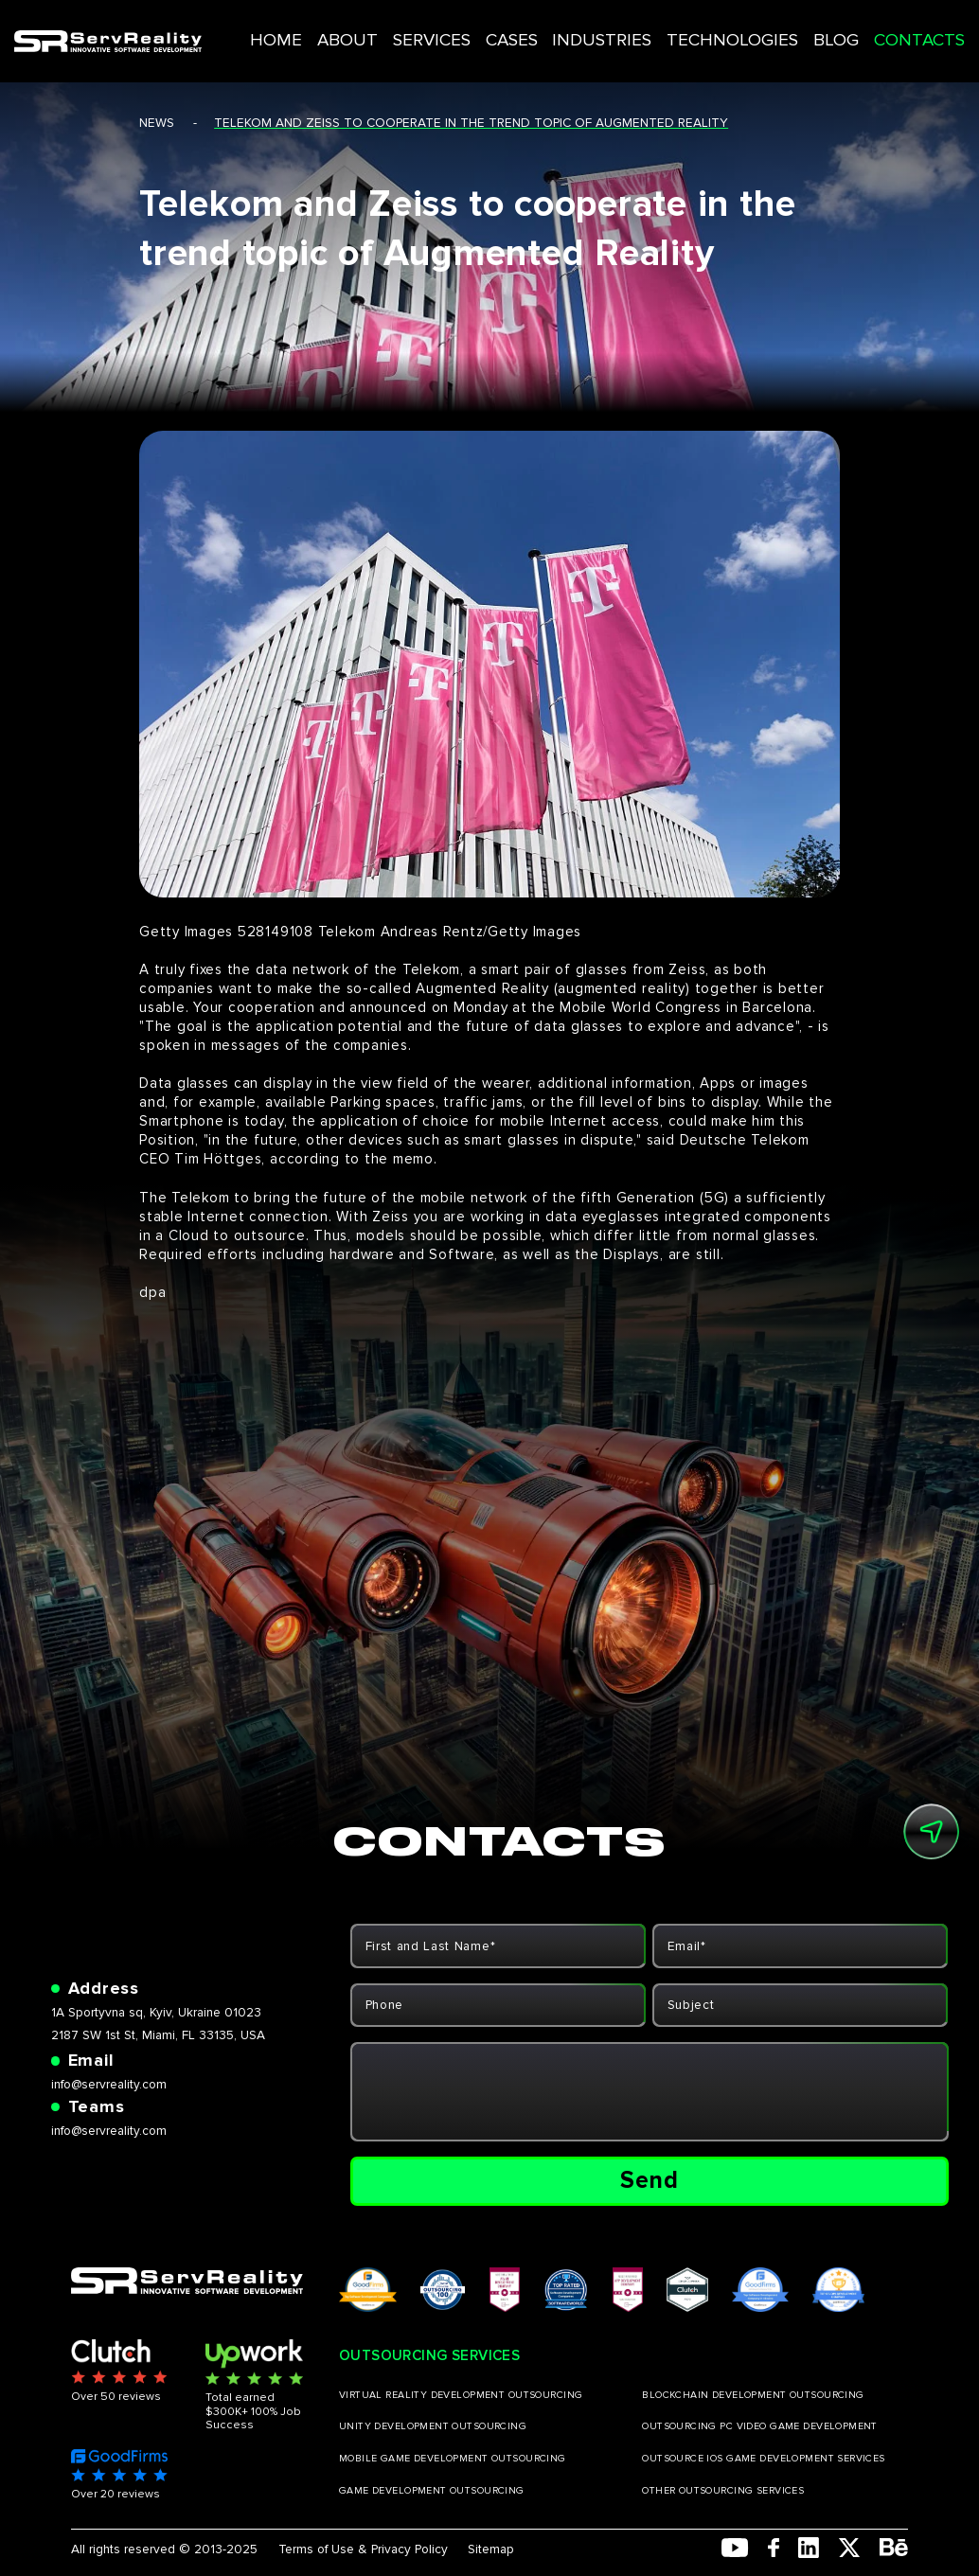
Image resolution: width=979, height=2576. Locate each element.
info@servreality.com (109, 2084)
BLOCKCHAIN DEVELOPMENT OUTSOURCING (752, 2395)
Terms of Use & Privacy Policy (363, 2549)
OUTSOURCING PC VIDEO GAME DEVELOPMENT (760, 2426)
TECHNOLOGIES (722, 27)
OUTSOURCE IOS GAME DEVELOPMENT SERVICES (763, 2458)
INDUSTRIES (617, 27)
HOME (348, 27)
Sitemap (491, 2549)
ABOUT (405, 27)
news (156, 123)
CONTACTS (875, 27)
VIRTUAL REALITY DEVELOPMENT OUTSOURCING (461, 2395)
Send (649, 2180)
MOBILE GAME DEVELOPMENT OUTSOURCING (452, 2458)
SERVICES (474, 27)
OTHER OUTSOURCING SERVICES (723, 2490)
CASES (542, 27)
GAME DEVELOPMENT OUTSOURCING (432, 2490)
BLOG (806, 27)
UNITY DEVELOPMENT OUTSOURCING (432, 2426)
